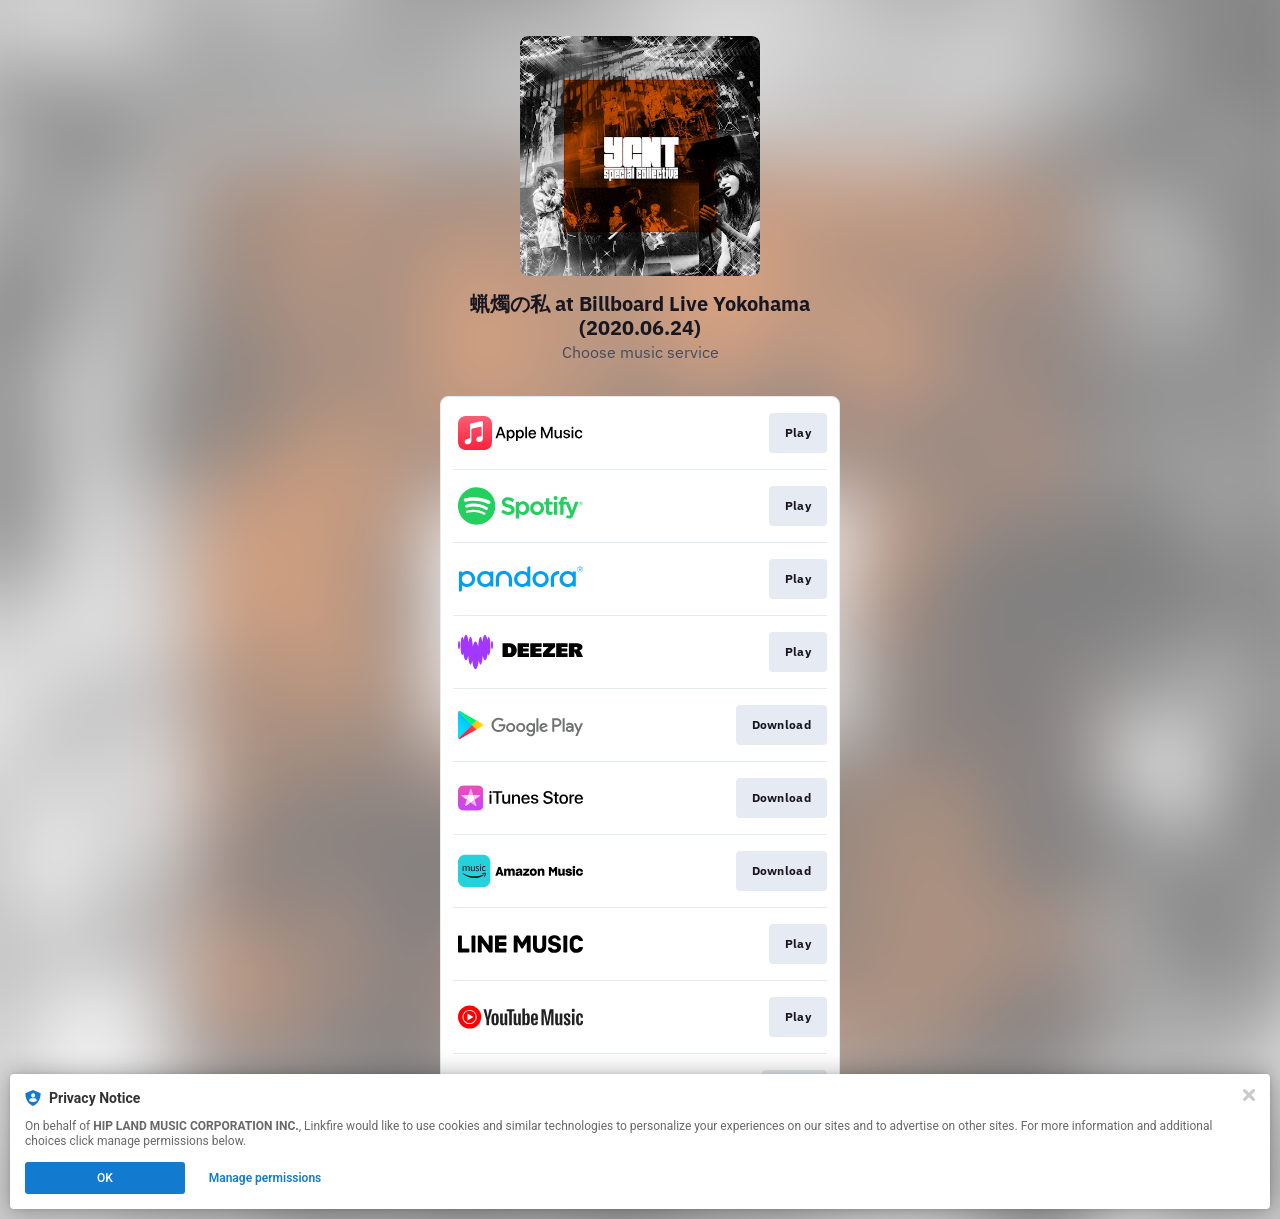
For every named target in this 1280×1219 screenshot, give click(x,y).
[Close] (1249, 1095)
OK (105, 1178)
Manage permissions (265, 1178)
